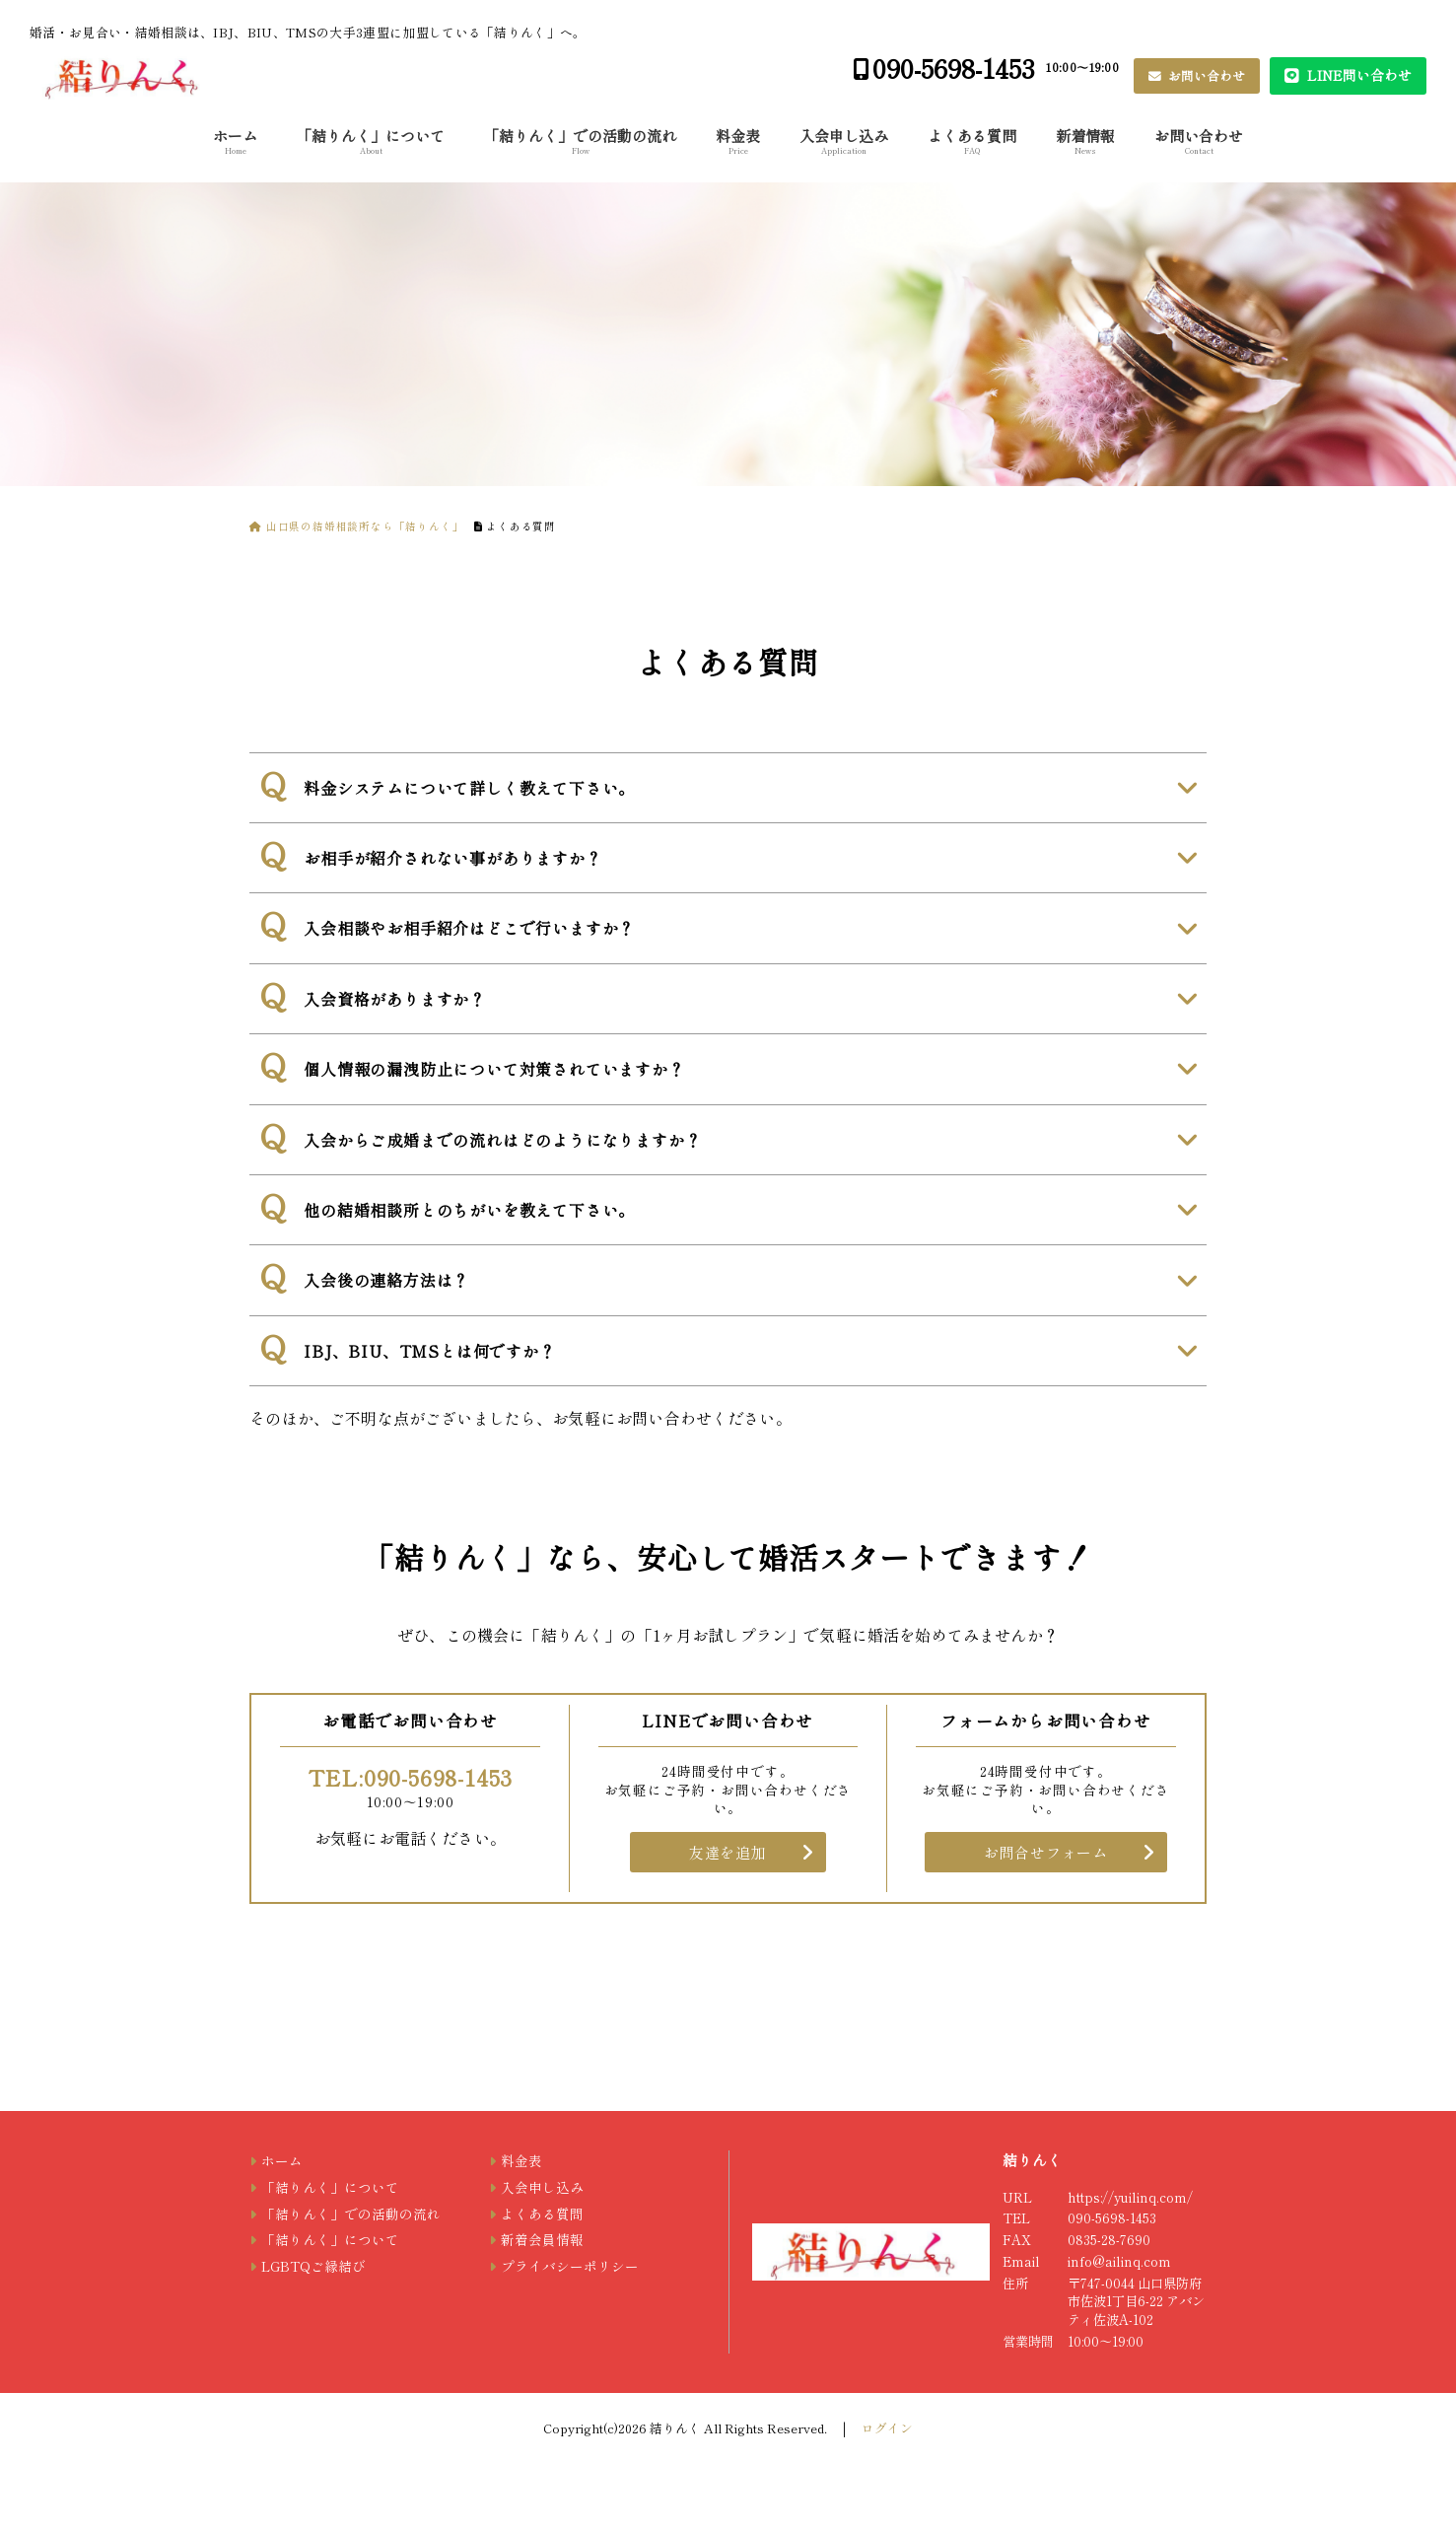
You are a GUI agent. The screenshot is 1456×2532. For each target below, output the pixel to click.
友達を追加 (728, 1852)
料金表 (738, 140)
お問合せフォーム (1046, 1852)
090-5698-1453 (953, 67)
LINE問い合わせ (1357, 75)
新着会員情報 (542, 2239)
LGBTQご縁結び (313, 2266)
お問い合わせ (1205, 75)
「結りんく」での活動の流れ (580, 140)
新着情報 (1085, 140)
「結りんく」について (371, 140)
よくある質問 (972, 140)
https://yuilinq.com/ (1130, 2197)
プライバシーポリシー (570, 2266)
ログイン (887, 2428)
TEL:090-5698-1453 (411, 1777)
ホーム (235, 140)
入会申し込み (843, 140)
